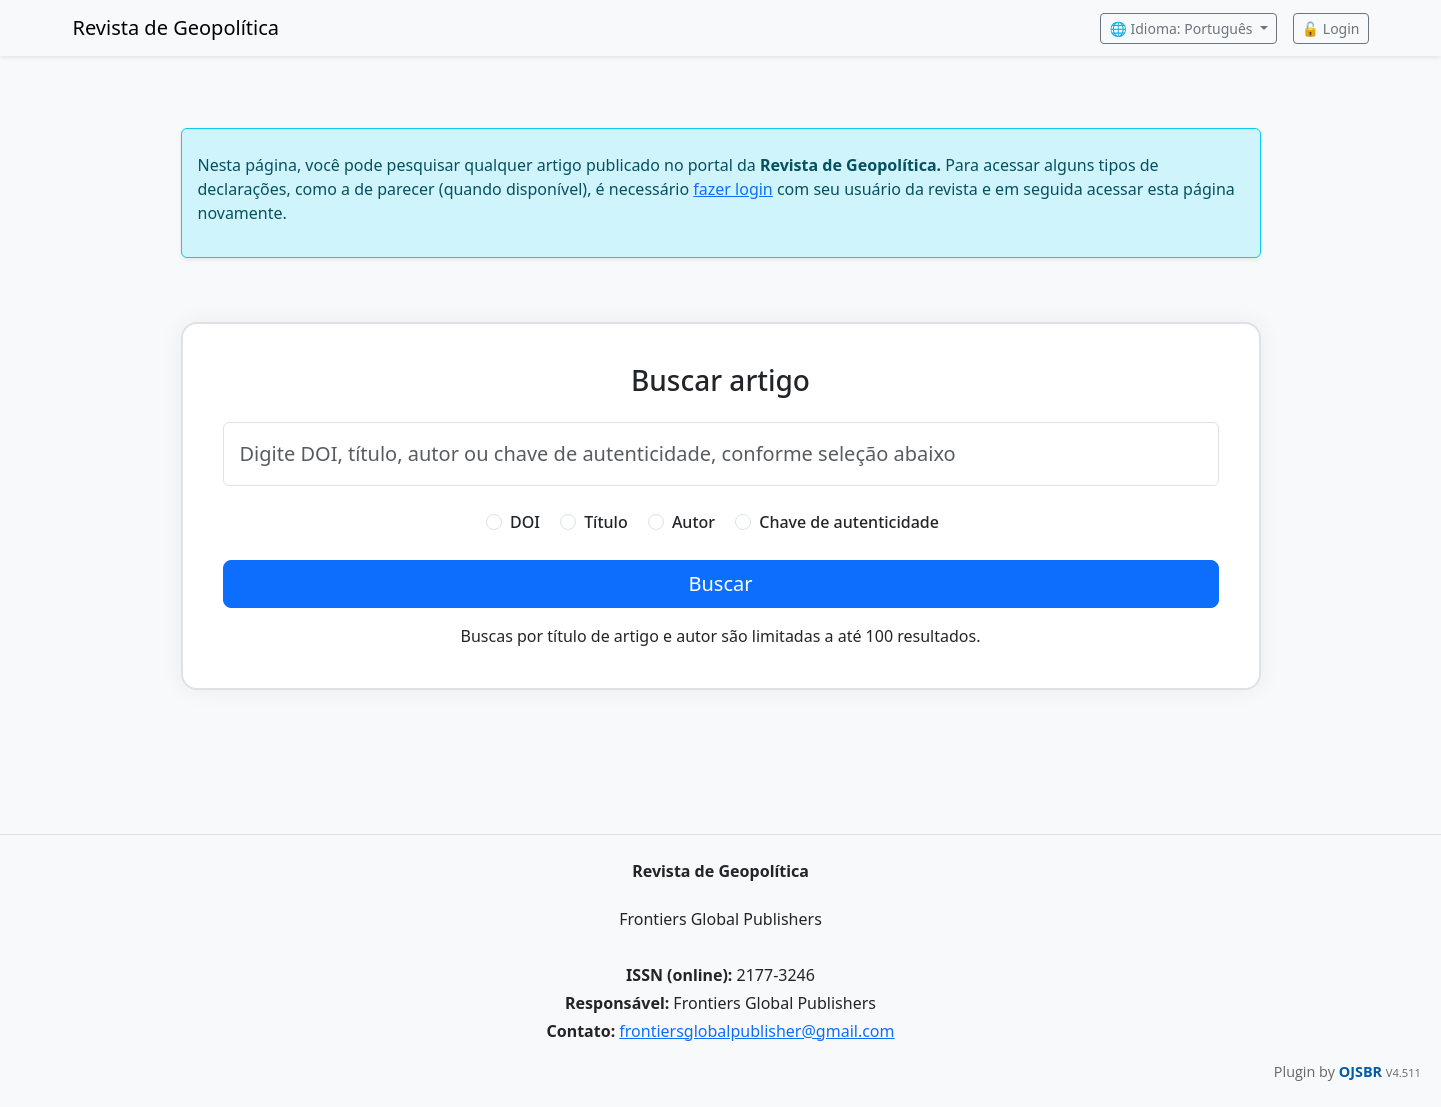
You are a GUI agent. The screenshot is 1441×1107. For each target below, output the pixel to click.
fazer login (732, 189)
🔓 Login (1331, 28)
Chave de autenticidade (849, 522)
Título (606, 522)
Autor (693, 522)
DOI (525, 522)
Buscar (720, 583)
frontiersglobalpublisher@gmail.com (756, 1031)
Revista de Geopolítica (176, 27)
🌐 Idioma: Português (1182, 28)
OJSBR (1362, 1071)
